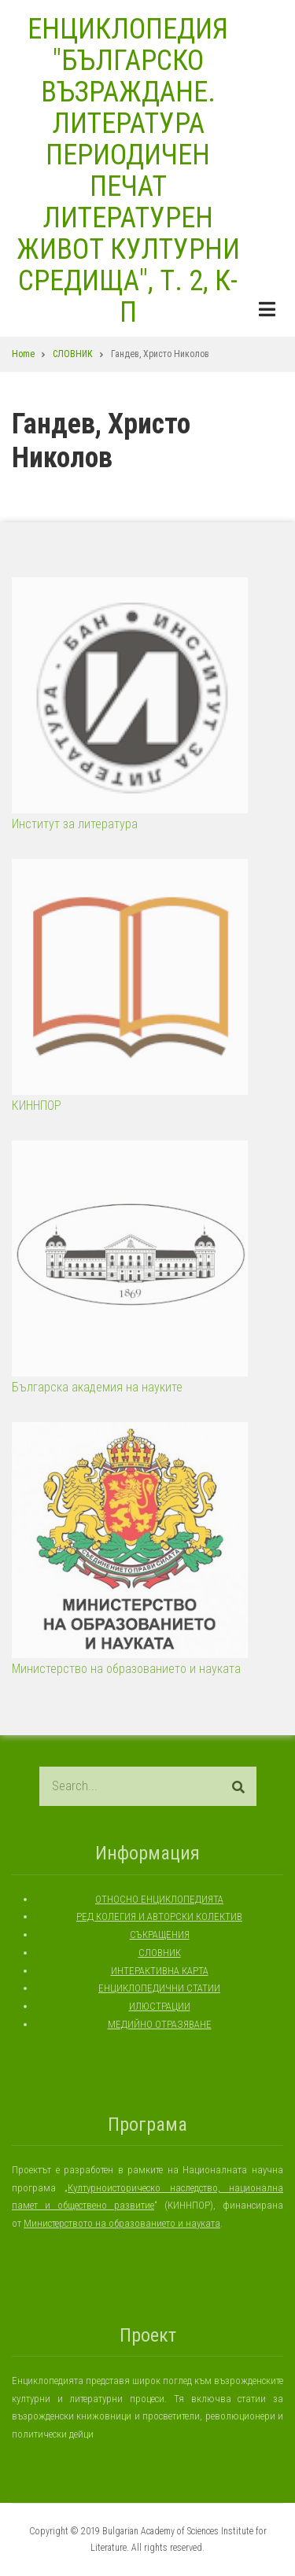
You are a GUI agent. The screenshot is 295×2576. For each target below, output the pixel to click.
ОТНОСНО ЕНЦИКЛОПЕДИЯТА (159, 1899)
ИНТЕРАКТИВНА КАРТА (159, 1971)
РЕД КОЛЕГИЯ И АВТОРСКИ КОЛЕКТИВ (159, 1916)
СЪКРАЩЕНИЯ (160, 1934)
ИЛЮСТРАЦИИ (159, 2006)
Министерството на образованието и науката (122, 2223)
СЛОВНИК (159, 1953)
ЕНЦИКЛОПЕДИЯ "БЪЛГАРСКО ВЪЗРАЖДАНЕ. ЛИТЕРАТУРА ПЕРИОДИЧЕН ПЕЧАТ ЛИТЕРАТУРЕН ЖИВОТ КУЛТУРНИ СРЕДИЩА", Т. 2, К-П (128, 171)
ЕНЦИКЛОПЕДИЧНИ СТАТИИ (159, 1988)
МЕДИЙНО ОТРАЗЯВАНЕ (160, 2024)
